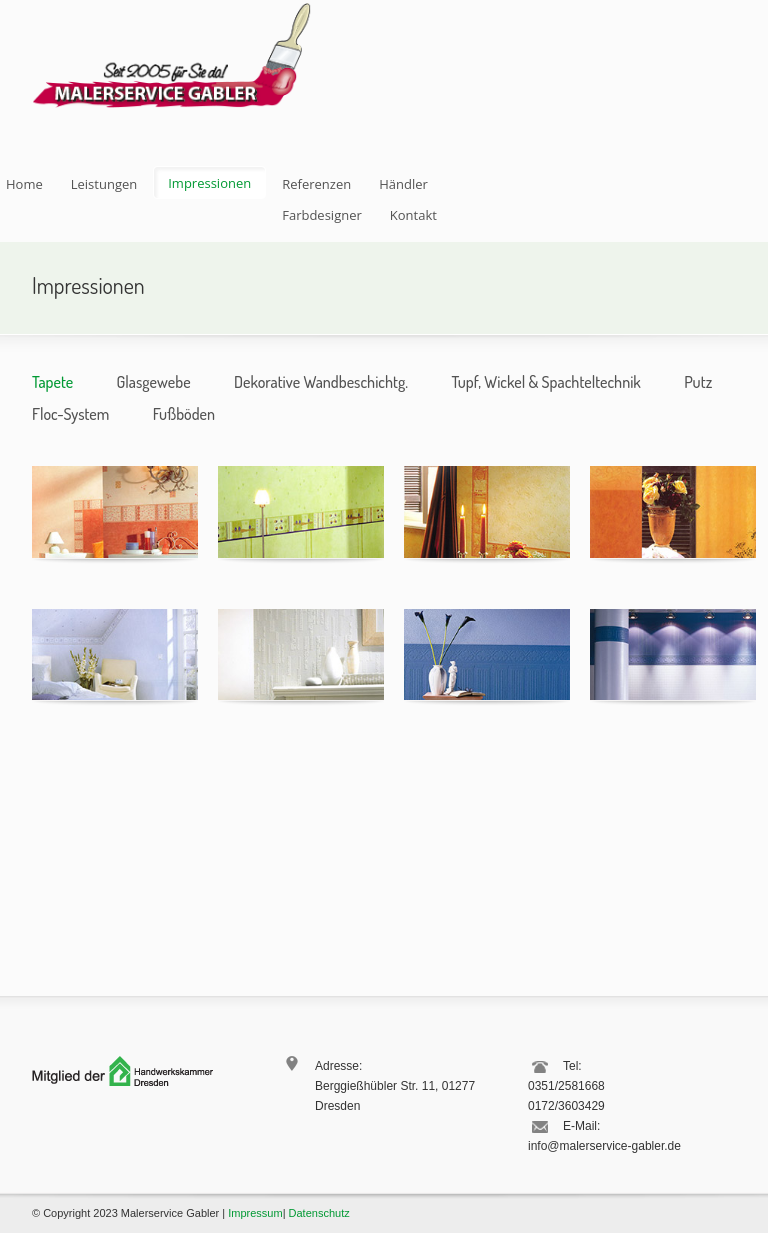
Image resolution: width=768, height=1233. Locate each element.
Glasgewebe (154, 382)
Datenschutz (319, 1213)
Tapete (52, 382)
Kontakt (413, 215)
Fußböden (184, 414)
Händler (403, 184)
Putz (698, 382)
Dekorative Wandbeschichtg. (321, 382)
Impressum (255, 1213)
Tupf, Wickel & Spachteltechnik (545, 382)
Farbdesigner (322, 215)
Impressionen (209, 183)
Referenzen (316, 184)
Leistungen (104, 184)
